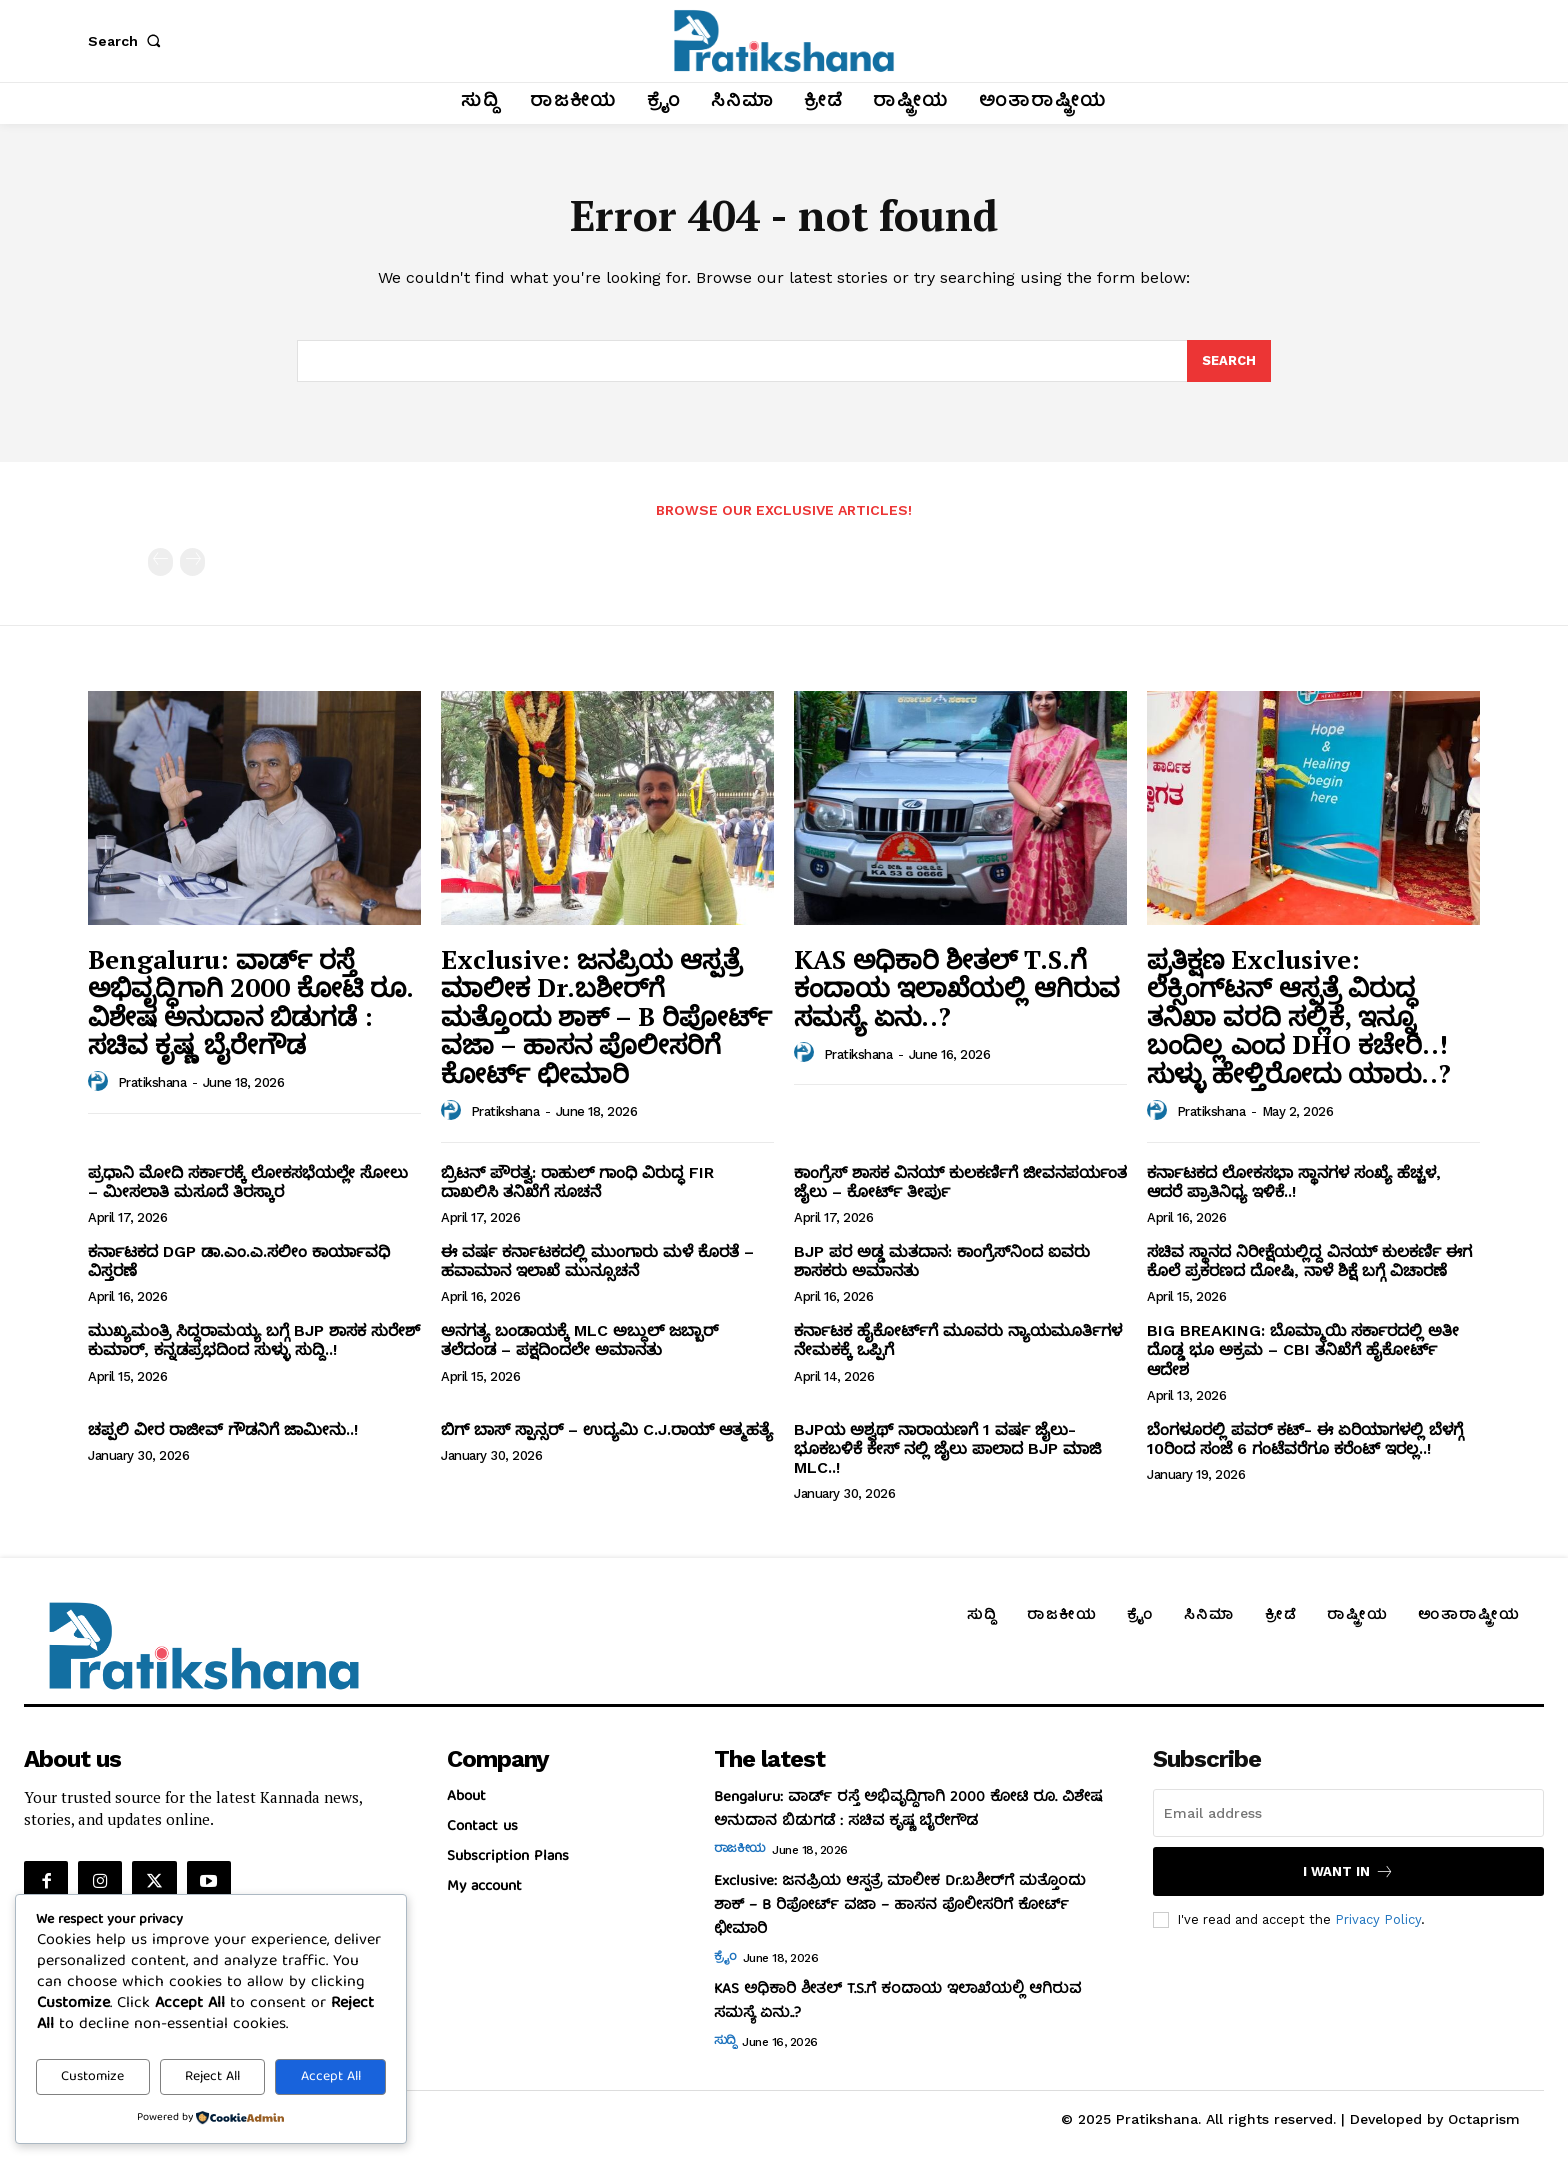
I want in (1348, 1871)
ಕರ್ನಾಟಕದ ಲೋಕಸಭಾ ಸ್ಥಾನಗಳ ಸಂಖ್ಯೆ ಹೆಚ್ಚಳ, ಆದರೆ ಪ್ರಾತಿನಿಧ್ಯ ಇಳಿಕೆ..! (1294, 1182)
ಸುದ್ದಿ (725, 2042)
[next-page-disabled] (192, 562)
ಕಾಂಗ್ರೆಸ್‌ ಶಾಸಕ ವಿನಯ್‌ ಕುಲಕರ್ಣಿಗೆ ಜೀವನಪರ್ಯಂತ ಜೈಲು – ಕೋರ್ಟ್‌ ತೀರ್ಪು (960, 1182)
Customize (92, 2077)
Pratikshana (152, 1082)
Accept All (331, 2077)
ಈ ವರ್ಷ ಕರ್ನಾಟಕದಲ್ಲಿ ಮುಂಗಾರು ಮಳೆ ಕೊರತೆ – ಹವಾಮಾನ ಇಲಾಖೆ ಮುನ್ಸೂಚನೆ (597, 1261)
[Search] (1229, 361)
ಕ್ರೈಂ (725, 1958)
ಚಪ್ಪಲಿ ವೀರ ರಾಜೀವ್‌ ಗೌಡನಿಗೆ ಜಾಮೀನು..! (223, 1429)
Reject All (212, 2077)
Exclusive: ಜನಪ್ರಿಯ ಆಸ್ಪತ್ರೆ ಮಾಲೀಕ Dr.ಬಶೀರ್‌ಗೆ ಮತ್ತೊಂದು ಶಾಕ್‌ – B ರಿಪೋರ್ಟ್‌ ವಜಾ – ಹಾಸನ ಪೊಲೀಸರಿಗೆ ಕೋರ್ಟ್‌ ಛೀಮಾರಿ (606, 1016)
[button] (128, 41)
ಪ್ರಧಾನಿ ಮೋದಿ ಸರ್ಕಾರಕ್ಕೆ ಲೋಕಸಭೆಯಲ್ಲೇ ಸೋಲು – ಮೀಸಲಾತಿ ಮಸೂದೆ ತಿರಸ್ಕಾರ (248, 1182)
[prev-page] (160, 562)
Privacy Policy (1378, 1918)
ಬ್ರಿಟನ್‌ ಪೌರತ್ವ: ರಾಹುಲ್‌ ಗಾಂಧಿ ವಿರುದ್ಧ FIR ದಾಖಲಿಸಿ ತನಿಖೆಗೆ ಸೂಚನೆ (577, 1182)
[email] (1348, 1813)
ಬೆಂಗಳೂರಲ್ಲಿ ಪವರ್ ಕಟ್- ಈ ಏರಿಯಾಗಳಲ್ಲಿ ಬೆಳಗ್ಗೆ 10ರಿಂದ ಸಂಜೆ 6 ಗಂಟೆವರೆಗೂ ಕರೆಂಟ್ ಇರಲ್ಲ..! (1305, 1439)
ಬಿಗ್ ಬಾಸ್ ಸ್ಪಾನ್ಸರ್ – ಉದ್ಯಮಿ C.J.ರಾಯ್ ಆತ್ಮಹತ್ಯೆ (607, 1429)
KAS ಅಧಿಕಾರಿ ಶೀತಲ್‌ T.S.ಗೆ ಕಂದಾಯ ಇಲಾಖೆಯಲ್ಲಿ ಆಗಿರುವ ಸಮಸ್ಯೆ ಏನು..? (957, 987)
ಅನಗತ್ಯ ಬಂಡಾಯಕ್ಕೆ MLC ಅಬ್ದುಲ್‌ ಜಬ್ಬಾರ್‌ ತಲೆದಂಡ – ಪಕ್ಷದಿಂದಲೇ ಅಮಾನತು (579, 1340)
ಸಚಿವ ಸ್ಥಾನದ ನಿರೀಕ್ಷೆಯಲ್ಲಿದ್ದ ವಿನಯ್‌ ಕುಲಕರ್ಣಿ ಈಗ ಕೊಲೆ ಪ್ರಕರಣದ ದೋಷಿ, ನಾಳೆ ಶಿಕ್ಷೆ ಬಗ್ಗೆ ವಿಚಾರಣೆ (1309, 1261)
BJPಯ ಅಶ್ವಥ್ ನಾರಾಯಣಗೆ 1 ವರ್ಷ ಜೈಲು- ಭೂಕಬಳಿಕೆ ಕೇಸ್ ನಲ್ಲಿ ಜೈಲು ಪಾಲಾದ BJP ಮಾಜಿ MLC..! (947, 1448)
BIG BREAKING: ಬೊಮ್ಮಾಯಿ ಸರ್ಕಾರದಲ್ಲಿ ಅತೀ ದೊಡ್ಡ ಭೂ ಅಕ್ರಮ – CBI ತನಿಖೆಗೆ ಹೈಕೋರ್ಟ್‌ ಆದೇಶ (1303, 1349)
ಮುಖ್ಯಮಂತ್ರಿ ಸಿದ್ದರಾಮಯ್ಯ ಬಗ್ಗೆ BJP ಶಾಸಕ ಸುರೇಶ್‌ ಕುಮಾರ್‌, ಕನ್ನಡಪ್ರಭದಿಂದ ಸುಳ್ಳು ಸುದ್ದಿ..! (254, 1340)
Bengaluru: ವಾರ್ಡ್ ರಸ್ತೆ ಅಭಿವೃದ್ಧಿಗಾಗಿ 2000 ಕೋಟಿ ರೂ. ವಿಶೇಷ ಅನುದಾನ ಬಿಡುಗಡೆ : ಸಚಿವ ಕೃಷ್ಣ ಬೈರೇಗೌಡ (251, 1002)
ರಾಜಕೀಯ (740, 1850)
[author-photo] (101, 1082)
